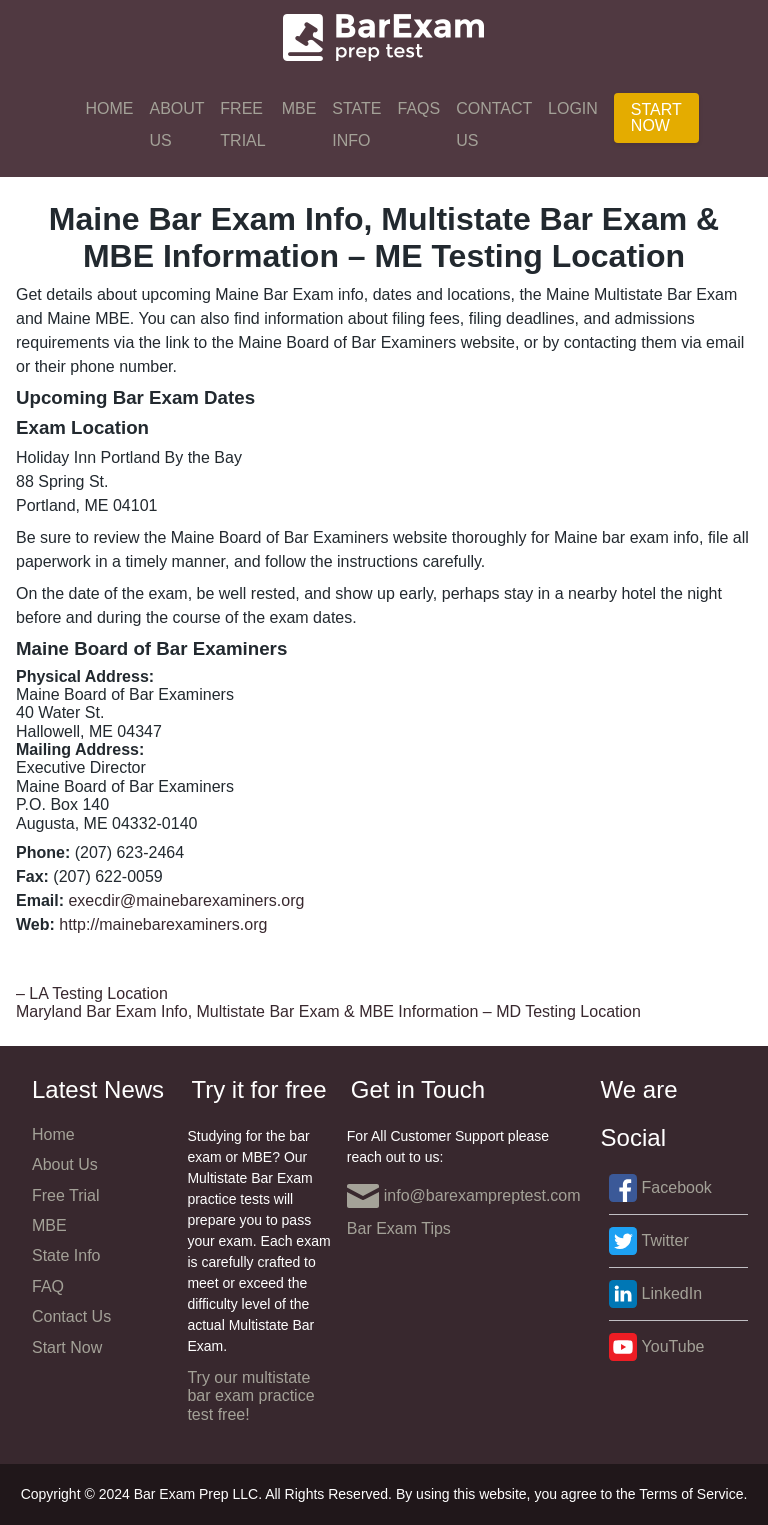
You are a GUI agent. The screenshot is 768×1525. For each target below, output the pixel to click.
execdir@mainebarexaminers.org (186, 900)
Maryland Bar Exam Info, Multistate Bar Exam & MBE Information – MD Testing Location (328, 1011)
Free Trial (242, 124)
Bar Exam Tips (399, 1228)
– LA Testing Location (92, 993)
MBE (299, 108)
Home (109, 108)
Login (573, 108)
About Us (176, 124)
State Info (356, 124)
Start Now (656, 117)
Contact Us (494, 124)
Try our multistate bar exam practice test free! (250, 1396)
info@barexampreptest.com (464, 1196)
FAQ (48, 1286)
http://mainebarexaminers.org (163, 924)
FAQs (419, 108)
